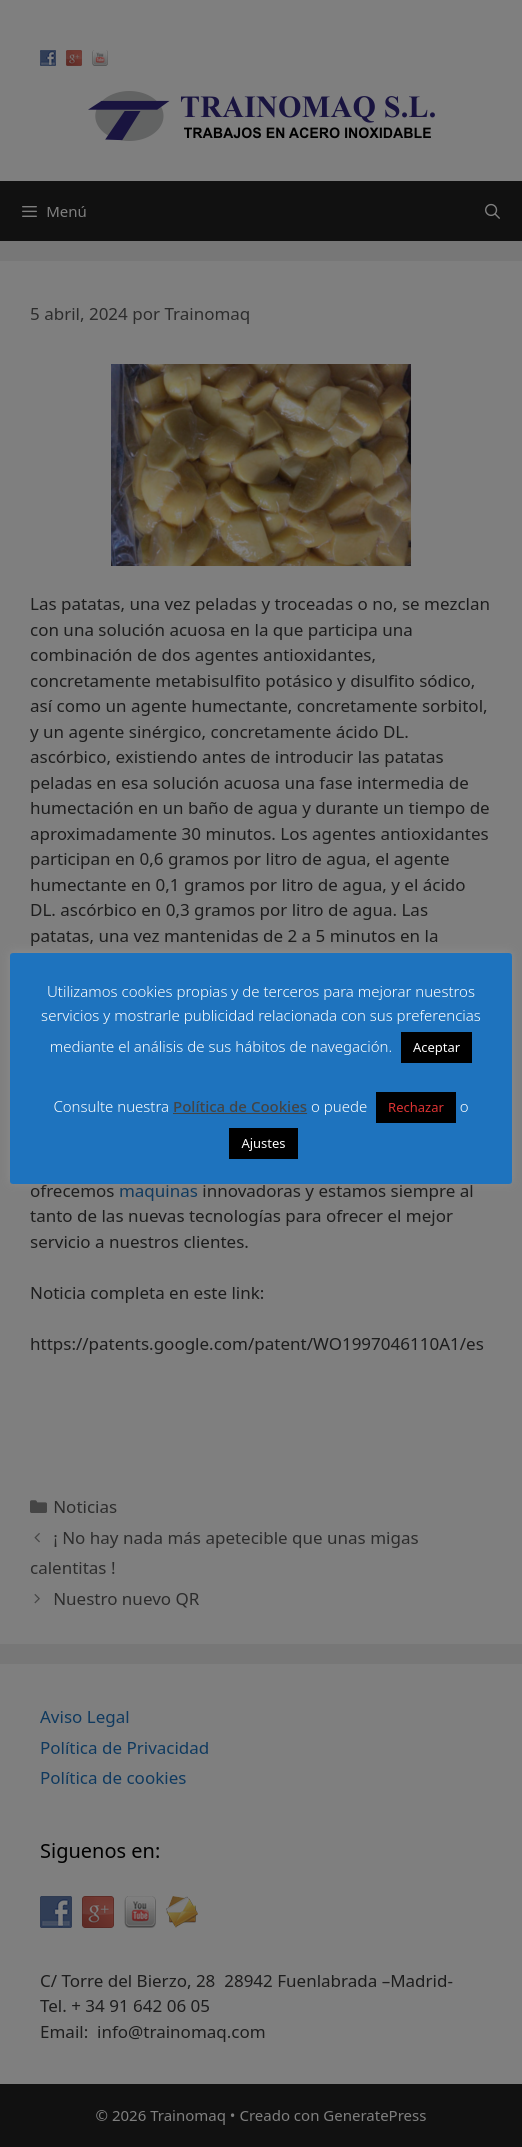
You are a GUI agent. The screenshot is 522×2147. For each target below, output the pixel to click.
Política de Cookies (240, 1106)
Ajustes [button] (263, 1143)
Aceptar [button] (436, 1047)
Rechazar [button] (416, 1107)
